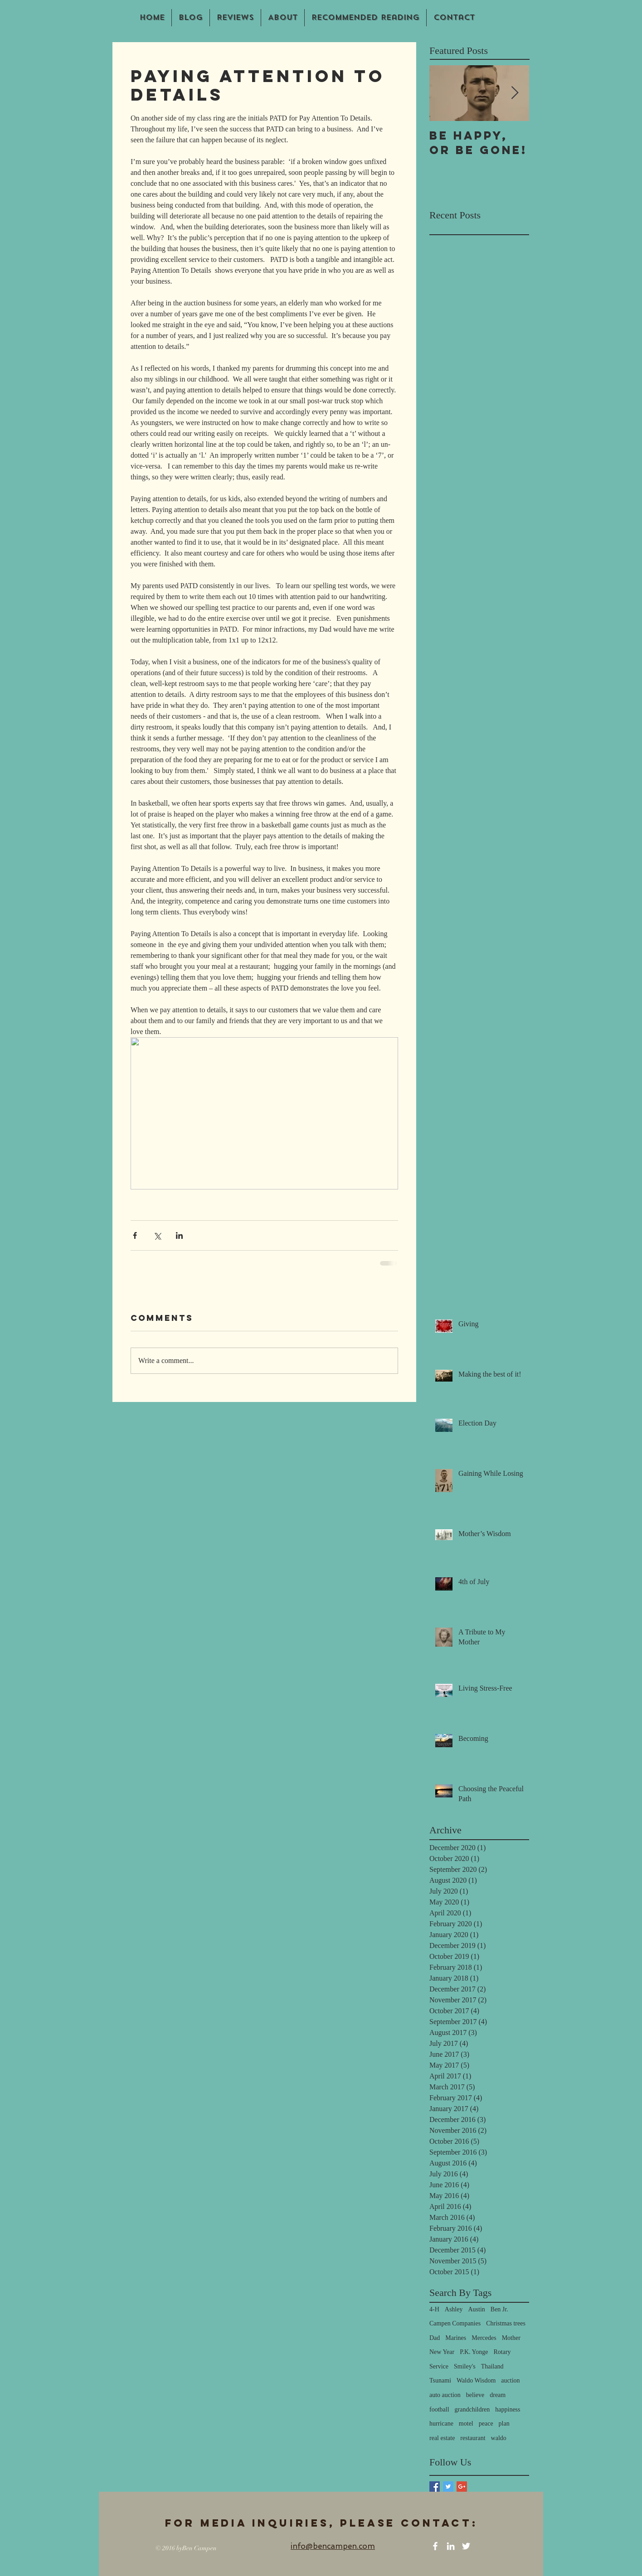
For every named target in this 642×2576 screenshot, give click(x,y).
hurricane (441, 2423)
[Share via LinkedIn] (179, 1235)
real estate (442, 2438)
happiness (507, 2409)
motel (466, 2423)
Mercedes (484, 2337)
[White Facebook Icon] (435, 2546)
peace (486, 2423)
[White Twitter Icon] (466, 2546)
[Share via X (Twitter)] (157, 1235)
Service (438, 2366)
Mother (511, 2337)
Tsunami (440, 2380)
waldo (498, 2438)
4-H (434, 2309)
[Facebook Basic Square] (434, 2486)
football (439, 2409)
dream (498, 2395)
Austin (476, 2309)
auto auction (445, 2395)
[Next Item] (515, 93)
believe (475, 2395)
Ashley (454, 2309)
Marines (455, 2337)
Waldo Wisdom (476, 2380)
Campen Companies (455, 2323)
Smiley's (465, 2366)
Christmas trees (505, 2323)
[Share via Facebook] (135, 1235)
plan (504, 2423)
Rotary (502, 2352)
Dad (434, 2337)
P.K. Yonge (474, 2352)
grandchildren (472, 2409)
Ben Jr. (499, 2309)
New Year (441, 2352)
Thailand (492, 2366)
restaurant (472, 2438)
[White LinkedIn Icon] (450, 2546)
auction (510, 2380)
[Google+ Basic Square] (462, 2486)
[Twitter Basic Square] (448, 2486)
